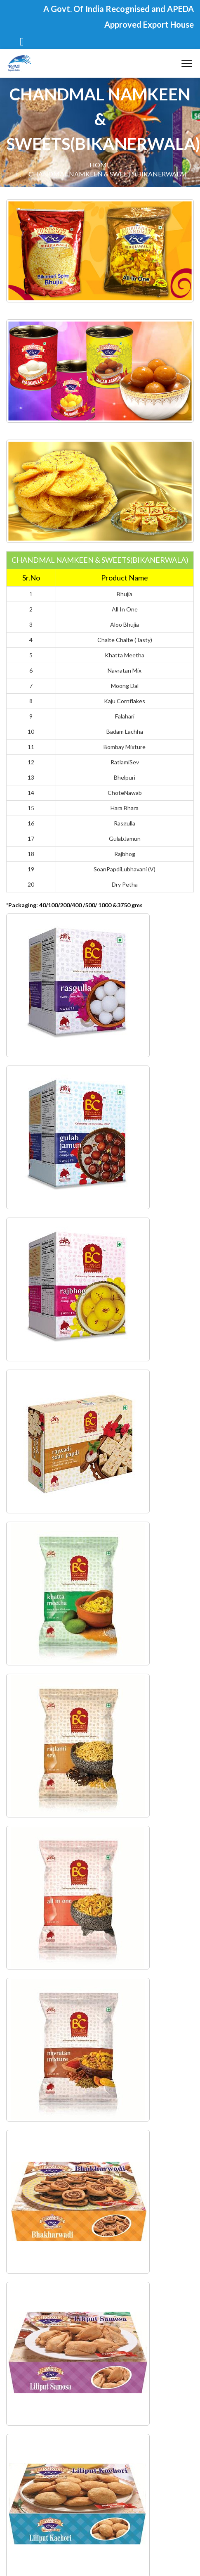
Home (100, 165)
